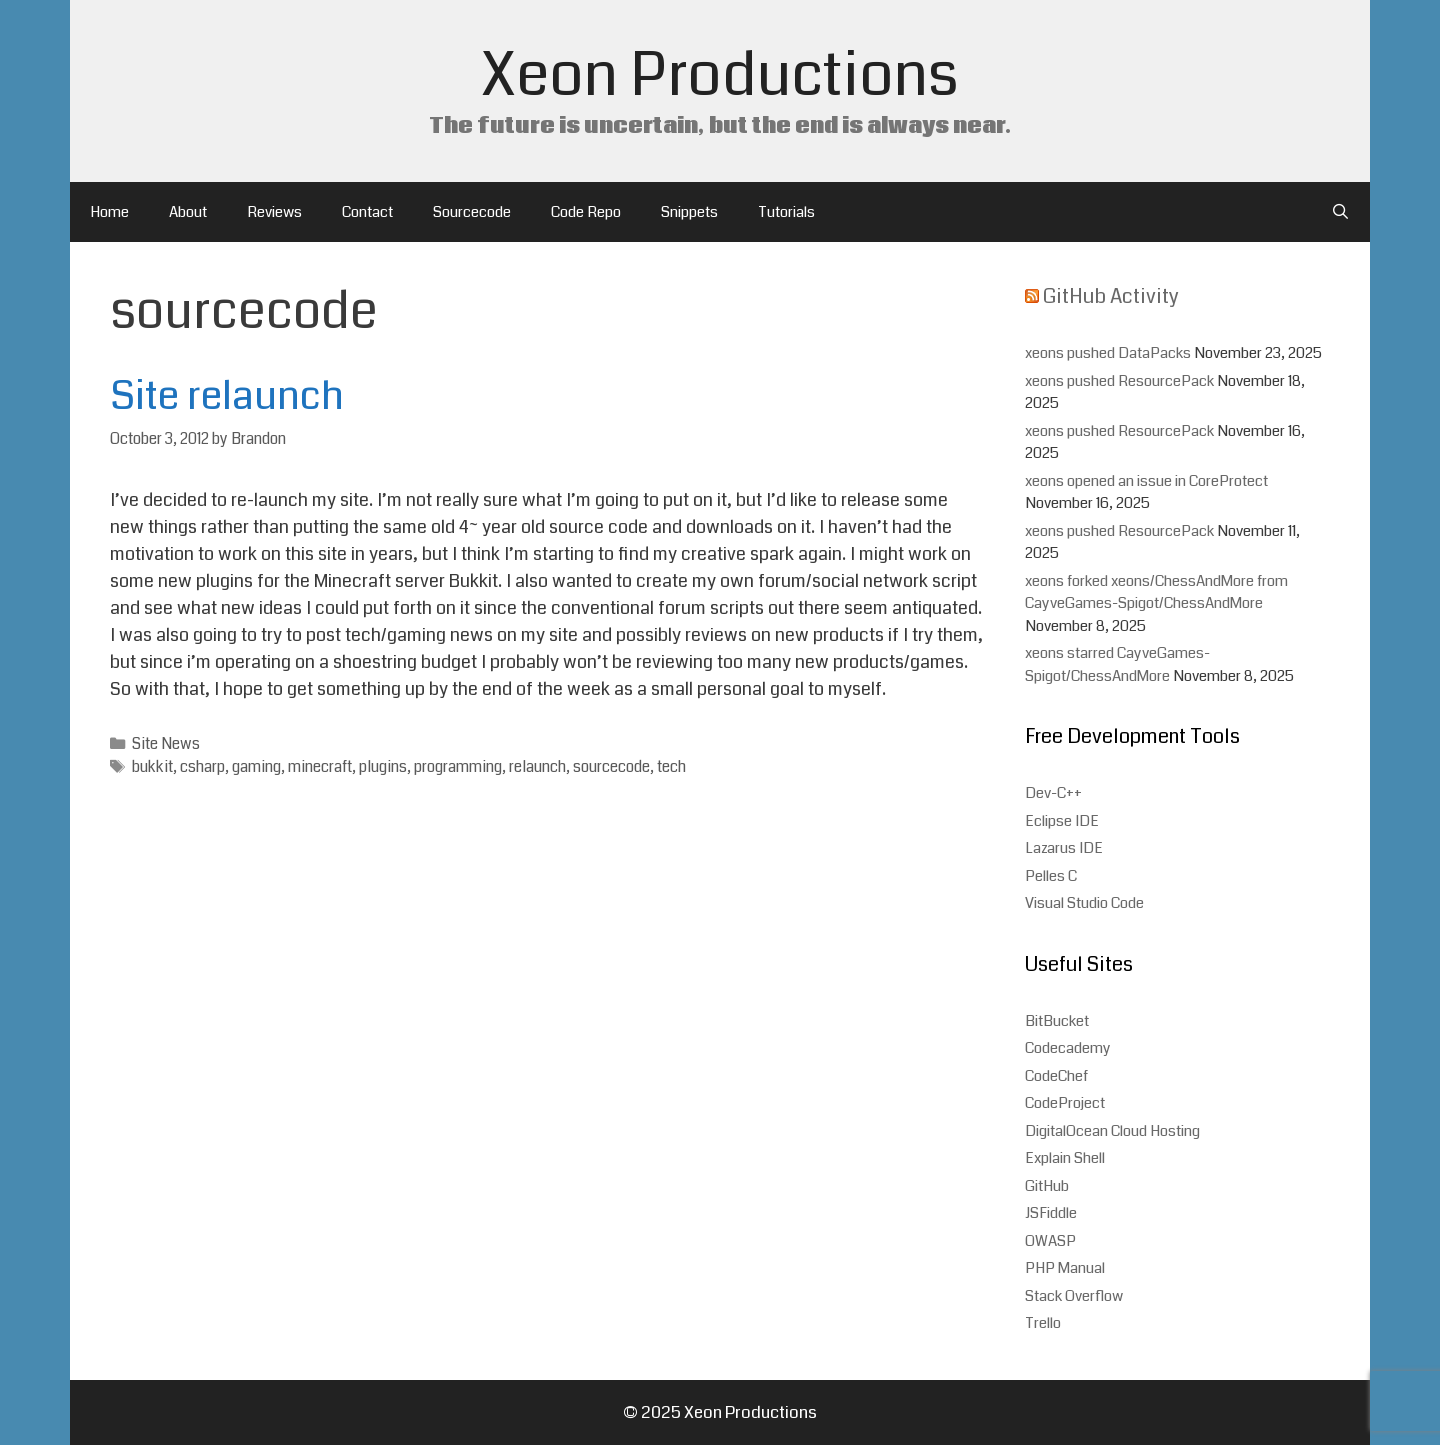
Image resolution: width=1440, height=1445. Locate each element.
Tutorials (786, 212)
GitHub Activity (1111, 296)
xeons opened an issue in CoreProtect (1146, 481)
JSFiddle (1051, 1213)
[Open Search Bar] (1340, 212)
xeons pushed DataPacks (1108, 353)
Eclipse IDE (1062, 821)
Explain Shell (1065, 1158)
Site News (166, 744)
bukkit (152, 767)
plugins (383, 767)
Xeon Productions (720, 75)
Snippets (689, 212)
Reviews (274, 212)
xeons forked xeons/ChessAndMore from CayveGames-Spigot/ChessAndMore (1156, 592)
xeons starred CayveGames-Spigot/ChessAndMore (1117, 664)
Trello (1043, 1323)
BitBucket (1057, 1021)
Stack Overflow (1074, 1296)
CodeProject (1065, 1103)
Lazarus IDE (1064, 848)
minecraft (320, 767)
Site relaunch (227, 396)
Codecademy (1068, 1048)
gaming (256, 767)
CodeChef (1056, 1076)
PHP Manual (1065, 1268)
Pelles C (1051, 876)
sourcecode (611, 767)
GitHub (1047, 1186)
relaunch (537, 767)
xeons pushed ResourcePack (1119, 381)
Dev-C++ (1053, 793)
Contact (367, 212)
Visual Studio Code (1084, 903)
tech (671, 767)
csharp (202, 767)
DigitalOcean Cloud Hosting (1112, 1131)
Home (109, 212)
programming (458, 767)
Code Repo (586, 212)
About (188, 212)
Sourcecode (472, 212)
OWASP (1050, 1241)
